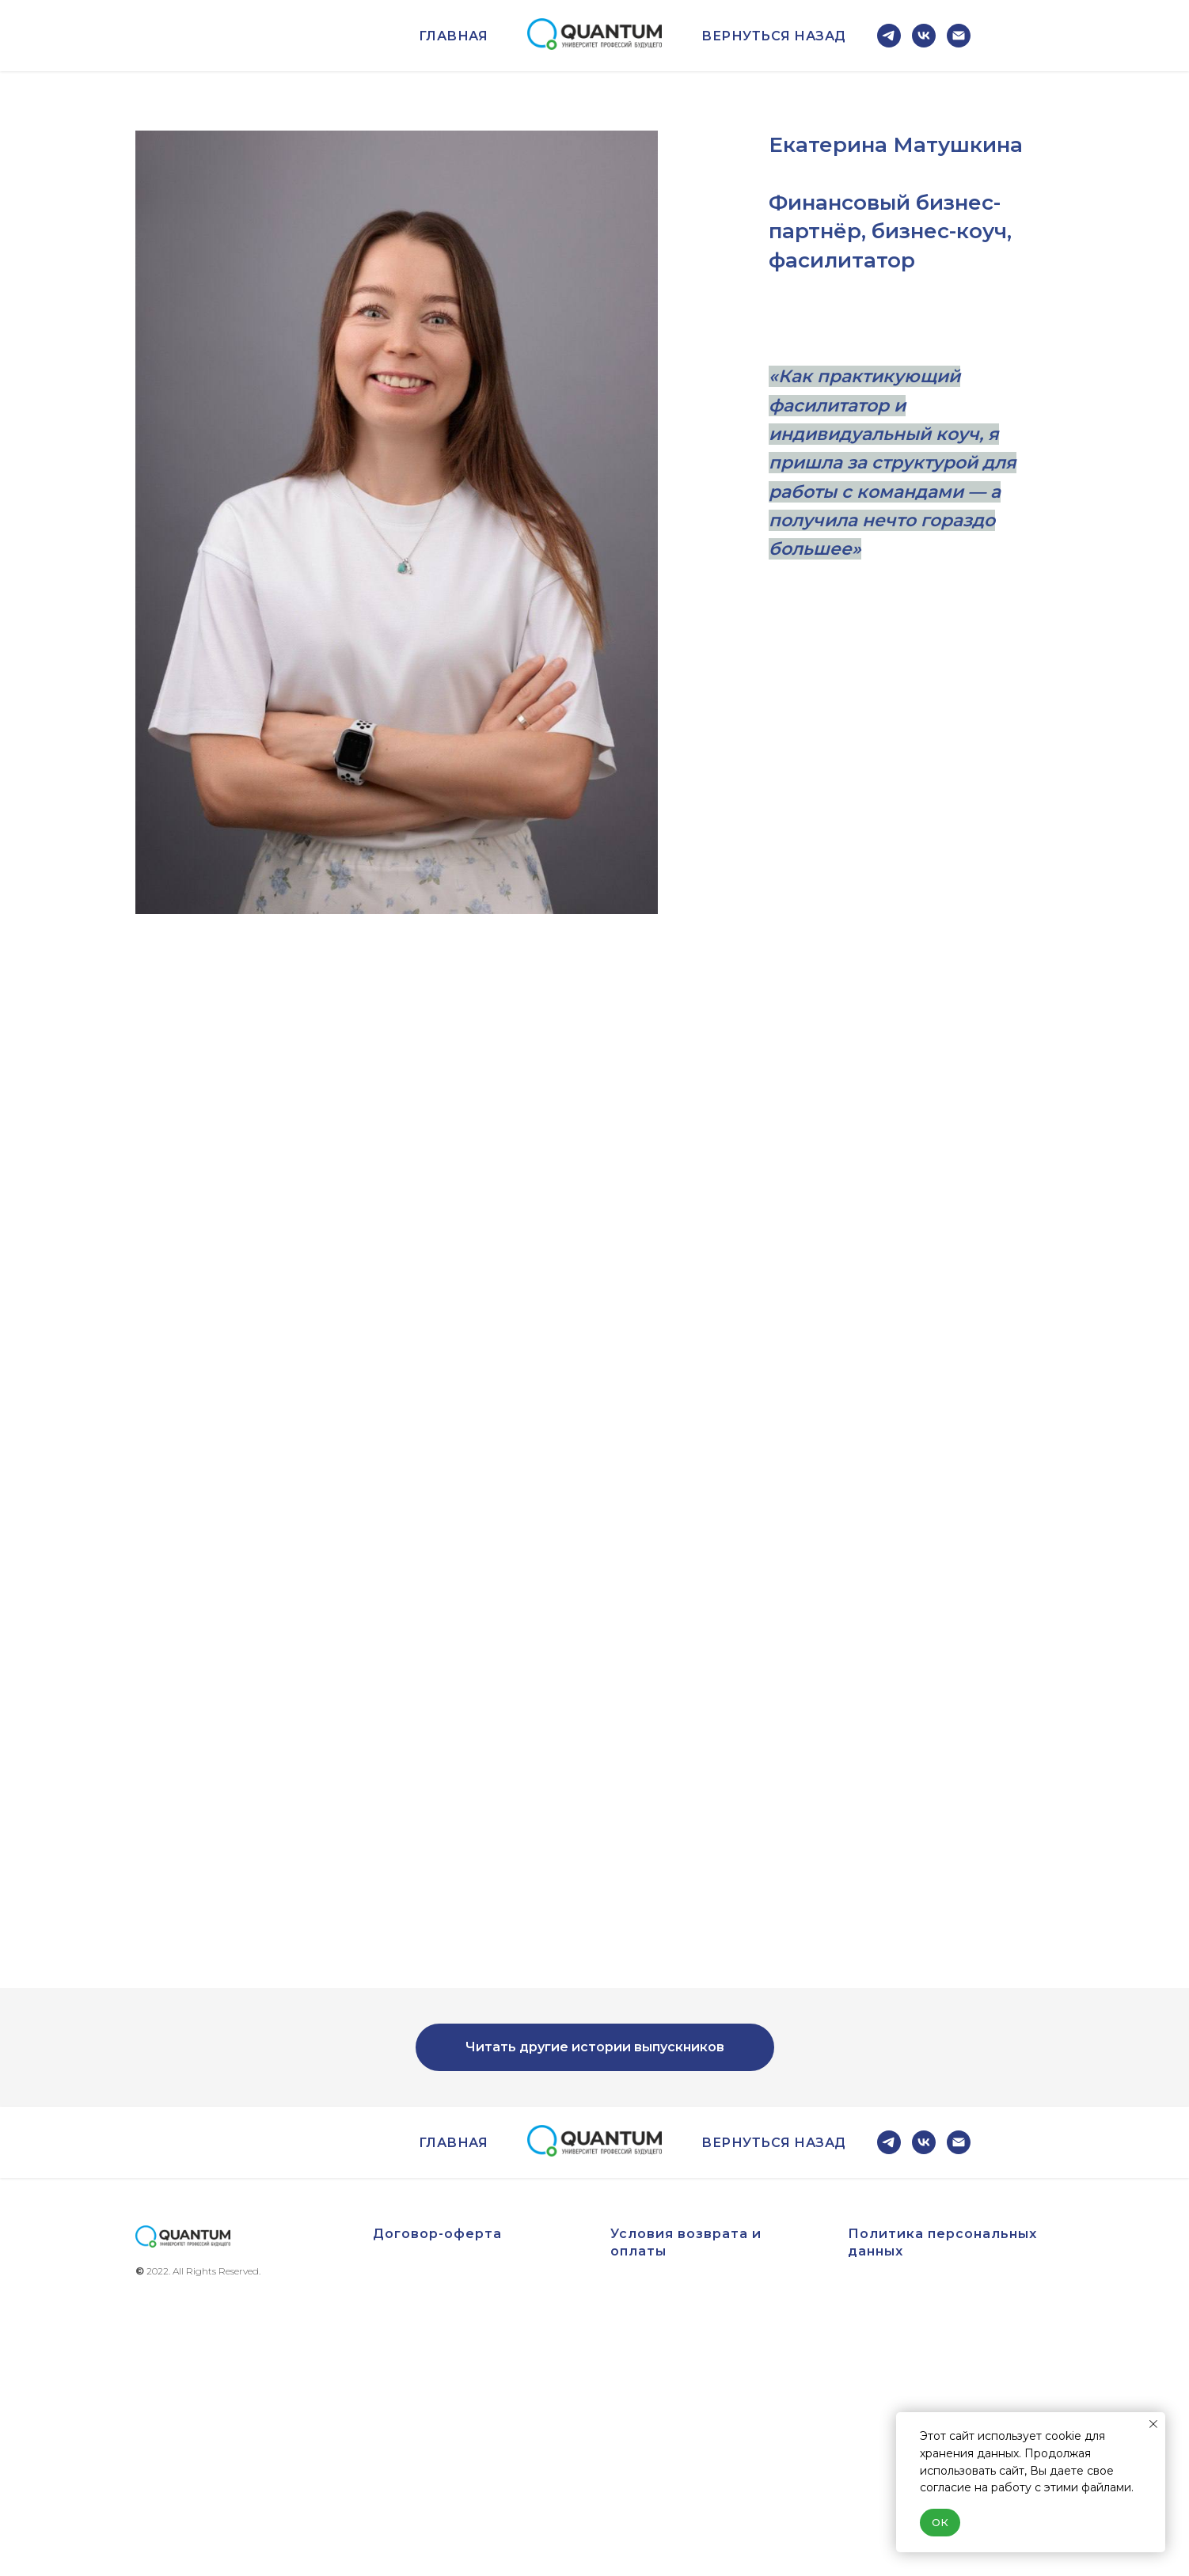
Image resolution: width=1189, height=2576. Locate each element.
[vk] (924, 35)
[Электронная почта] (959, 35)
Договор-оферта (437, 2233)
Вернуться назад (773, 36)
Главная (453, 36)
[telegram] (889, 35)
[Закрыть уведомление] (1153, 2424)
